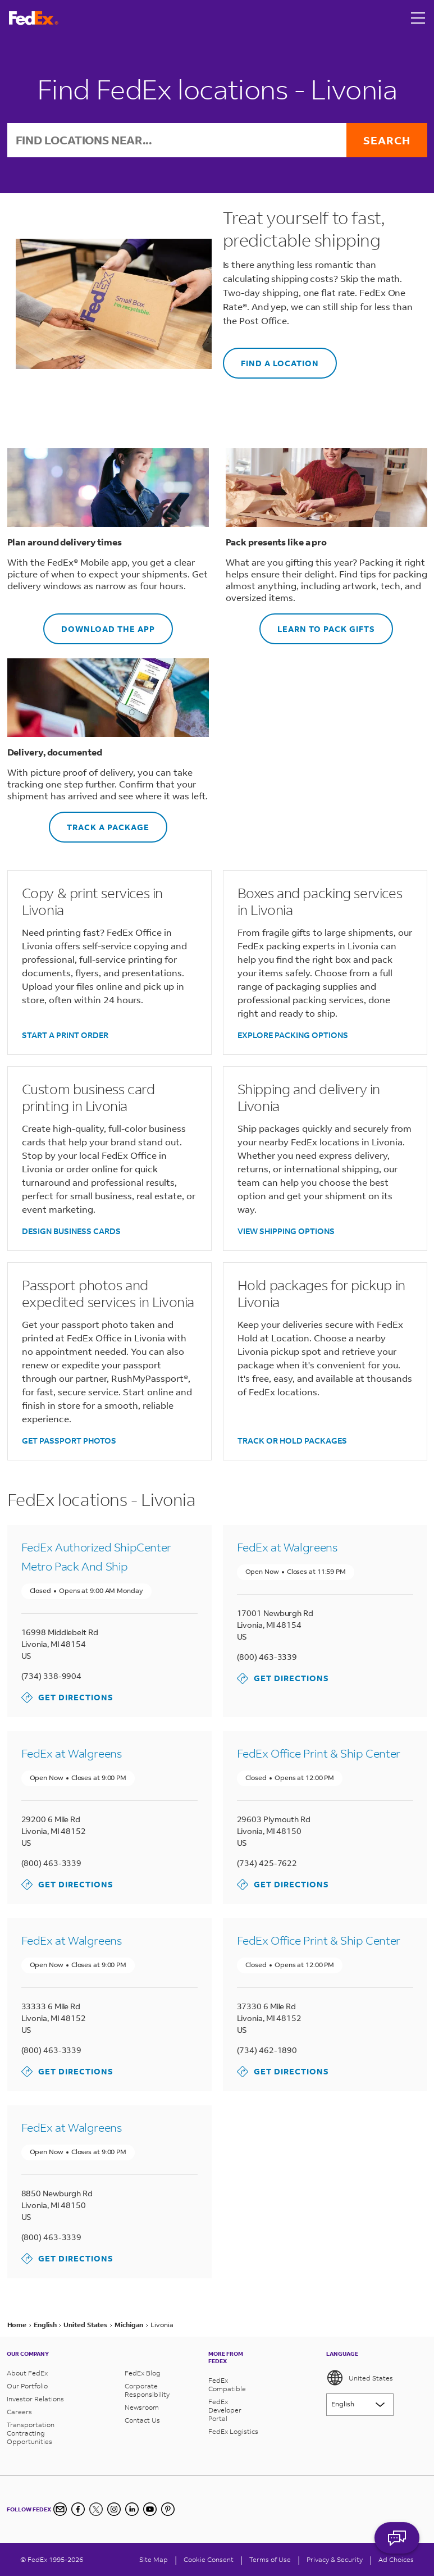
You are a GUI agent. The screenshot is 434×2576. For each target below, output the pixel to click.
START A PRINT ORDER (65, 1035)
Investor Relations (35, 2399)
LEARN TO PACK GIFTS (317, 623)
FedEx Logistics (233, 2431)
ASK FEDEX (396, 2546)
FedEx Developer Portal (224, 2410)
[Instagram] (114, 2509)
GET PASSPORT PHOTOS (69, 1440)
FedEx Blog (143, 2373)
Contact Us (142, 2420)
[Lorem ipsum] (360, 2404)
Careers (19, 2411)
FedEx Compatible (227, 2384)
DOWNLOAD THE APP (99, 623)
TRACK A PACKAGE (99, 822)
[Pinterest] (168, 2509)
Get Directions (67, 1697)
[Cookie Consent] (209, 2559)
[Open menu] (418, 18)
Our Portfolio (27, 2386)
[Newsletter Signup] (60, 2509)
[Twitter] (96, 2509)
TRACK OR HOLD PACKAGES (292, 1440)
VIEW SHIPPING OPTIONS (286, 1231)
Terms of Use (270, 2559)
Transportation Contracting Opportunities (30, 2433)
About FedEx (27, 2373)
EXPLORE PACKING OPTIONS (292, 1035)
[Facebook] (78, 2509)
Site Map (153, 2559)
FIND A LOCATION (271, 358)
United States (359, 2378)
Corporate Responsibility (147, 2390)
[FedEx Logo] (33, 18)
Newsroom (142, 2407)
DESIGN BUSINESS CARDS (71, 1231)
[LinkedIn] (132, 2509)
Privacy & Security (335, 2559)
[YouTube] (150, 2509)
